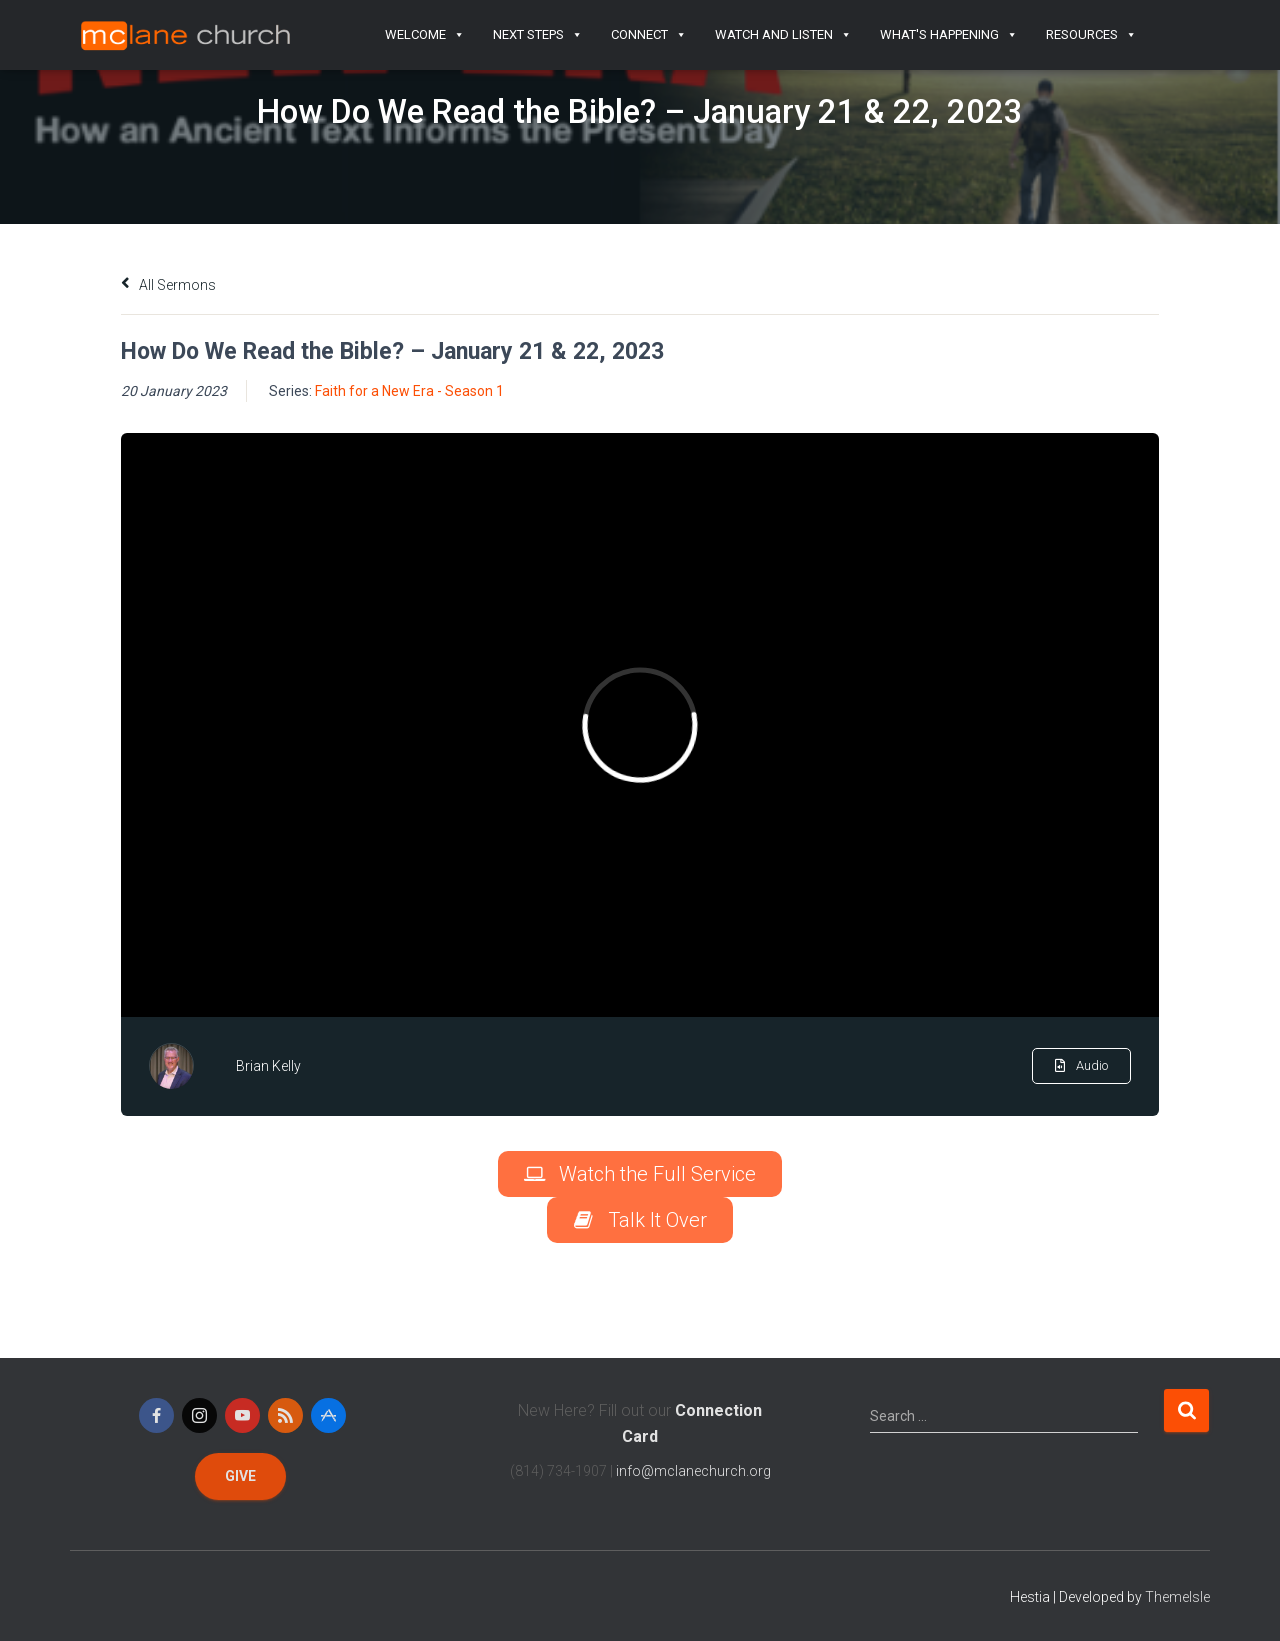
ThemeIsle (1177, 1597)
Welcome (425, 35)
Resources (1091, 35)
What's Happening (949, 35)
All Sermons (168, 285)
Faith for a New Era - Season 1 (409, 391)
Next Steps (538, 35)
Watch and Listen (783, 35)
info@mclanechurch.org (693, 1471)
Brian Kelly (268, 1066)
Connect (649, 35)
